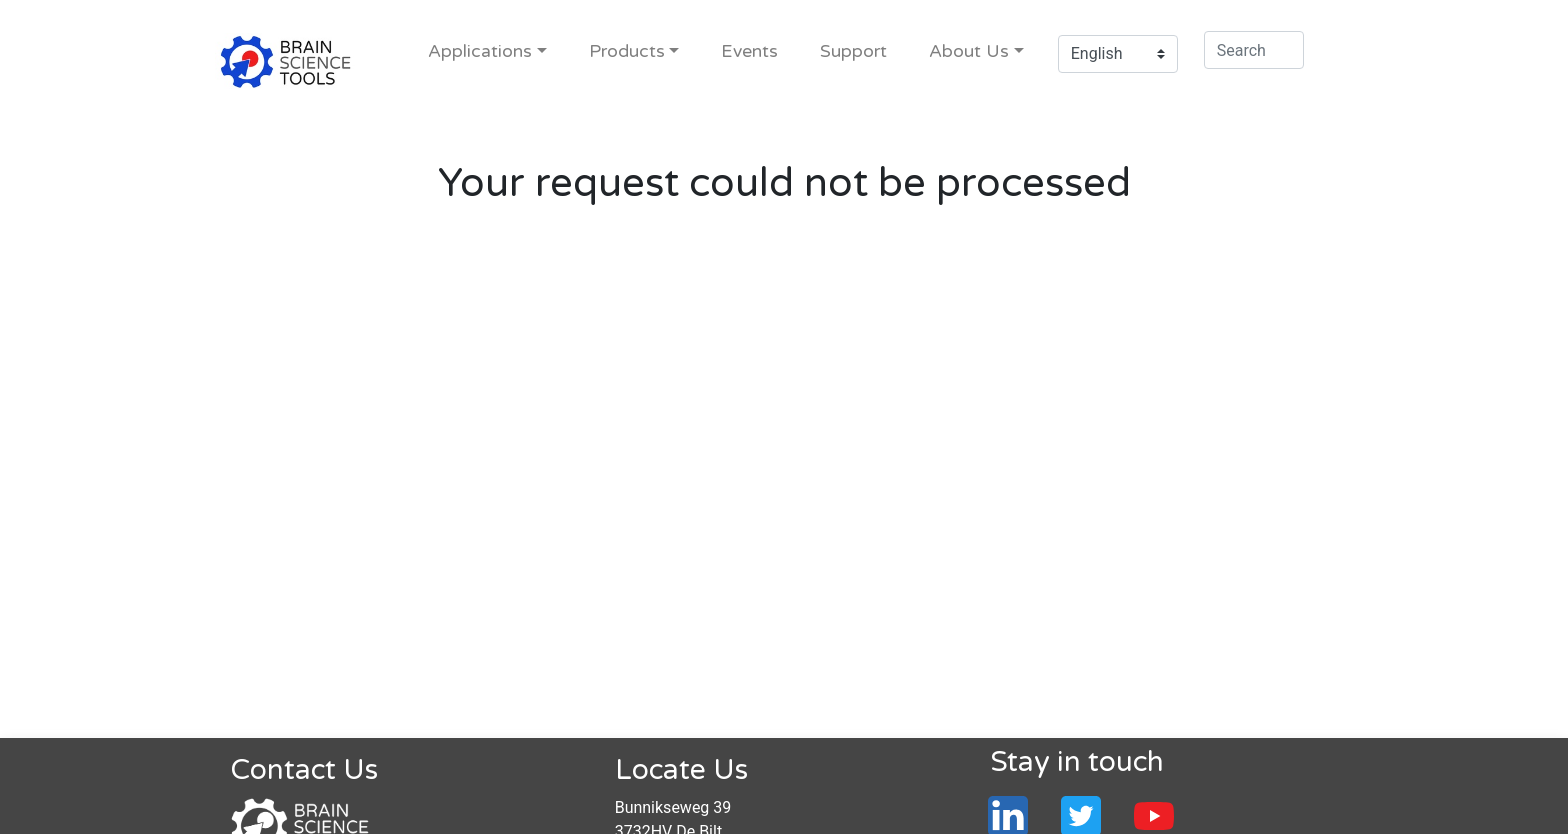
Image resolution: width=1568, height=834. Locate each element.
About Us (969, 51)
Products (627, 51)
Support (853, 51)
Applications (480, 51)
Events (749, 51)
